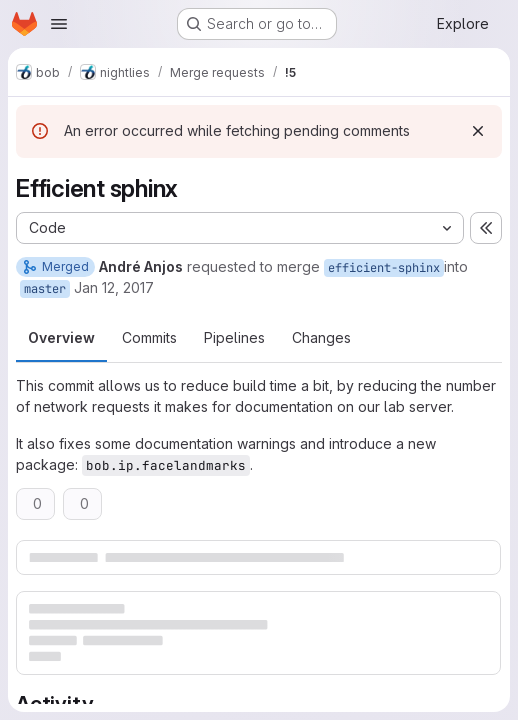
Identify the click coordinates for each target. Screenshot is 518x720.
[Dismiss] (478, 131)
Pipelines (234, 337)
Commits (149, 337)
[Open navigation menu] (59, 24)
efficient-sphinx (384, 268)
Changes (321, 337)
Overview (61, 337)
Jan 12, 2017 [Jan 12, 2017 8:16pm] (114, 287)
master (45, 289)
